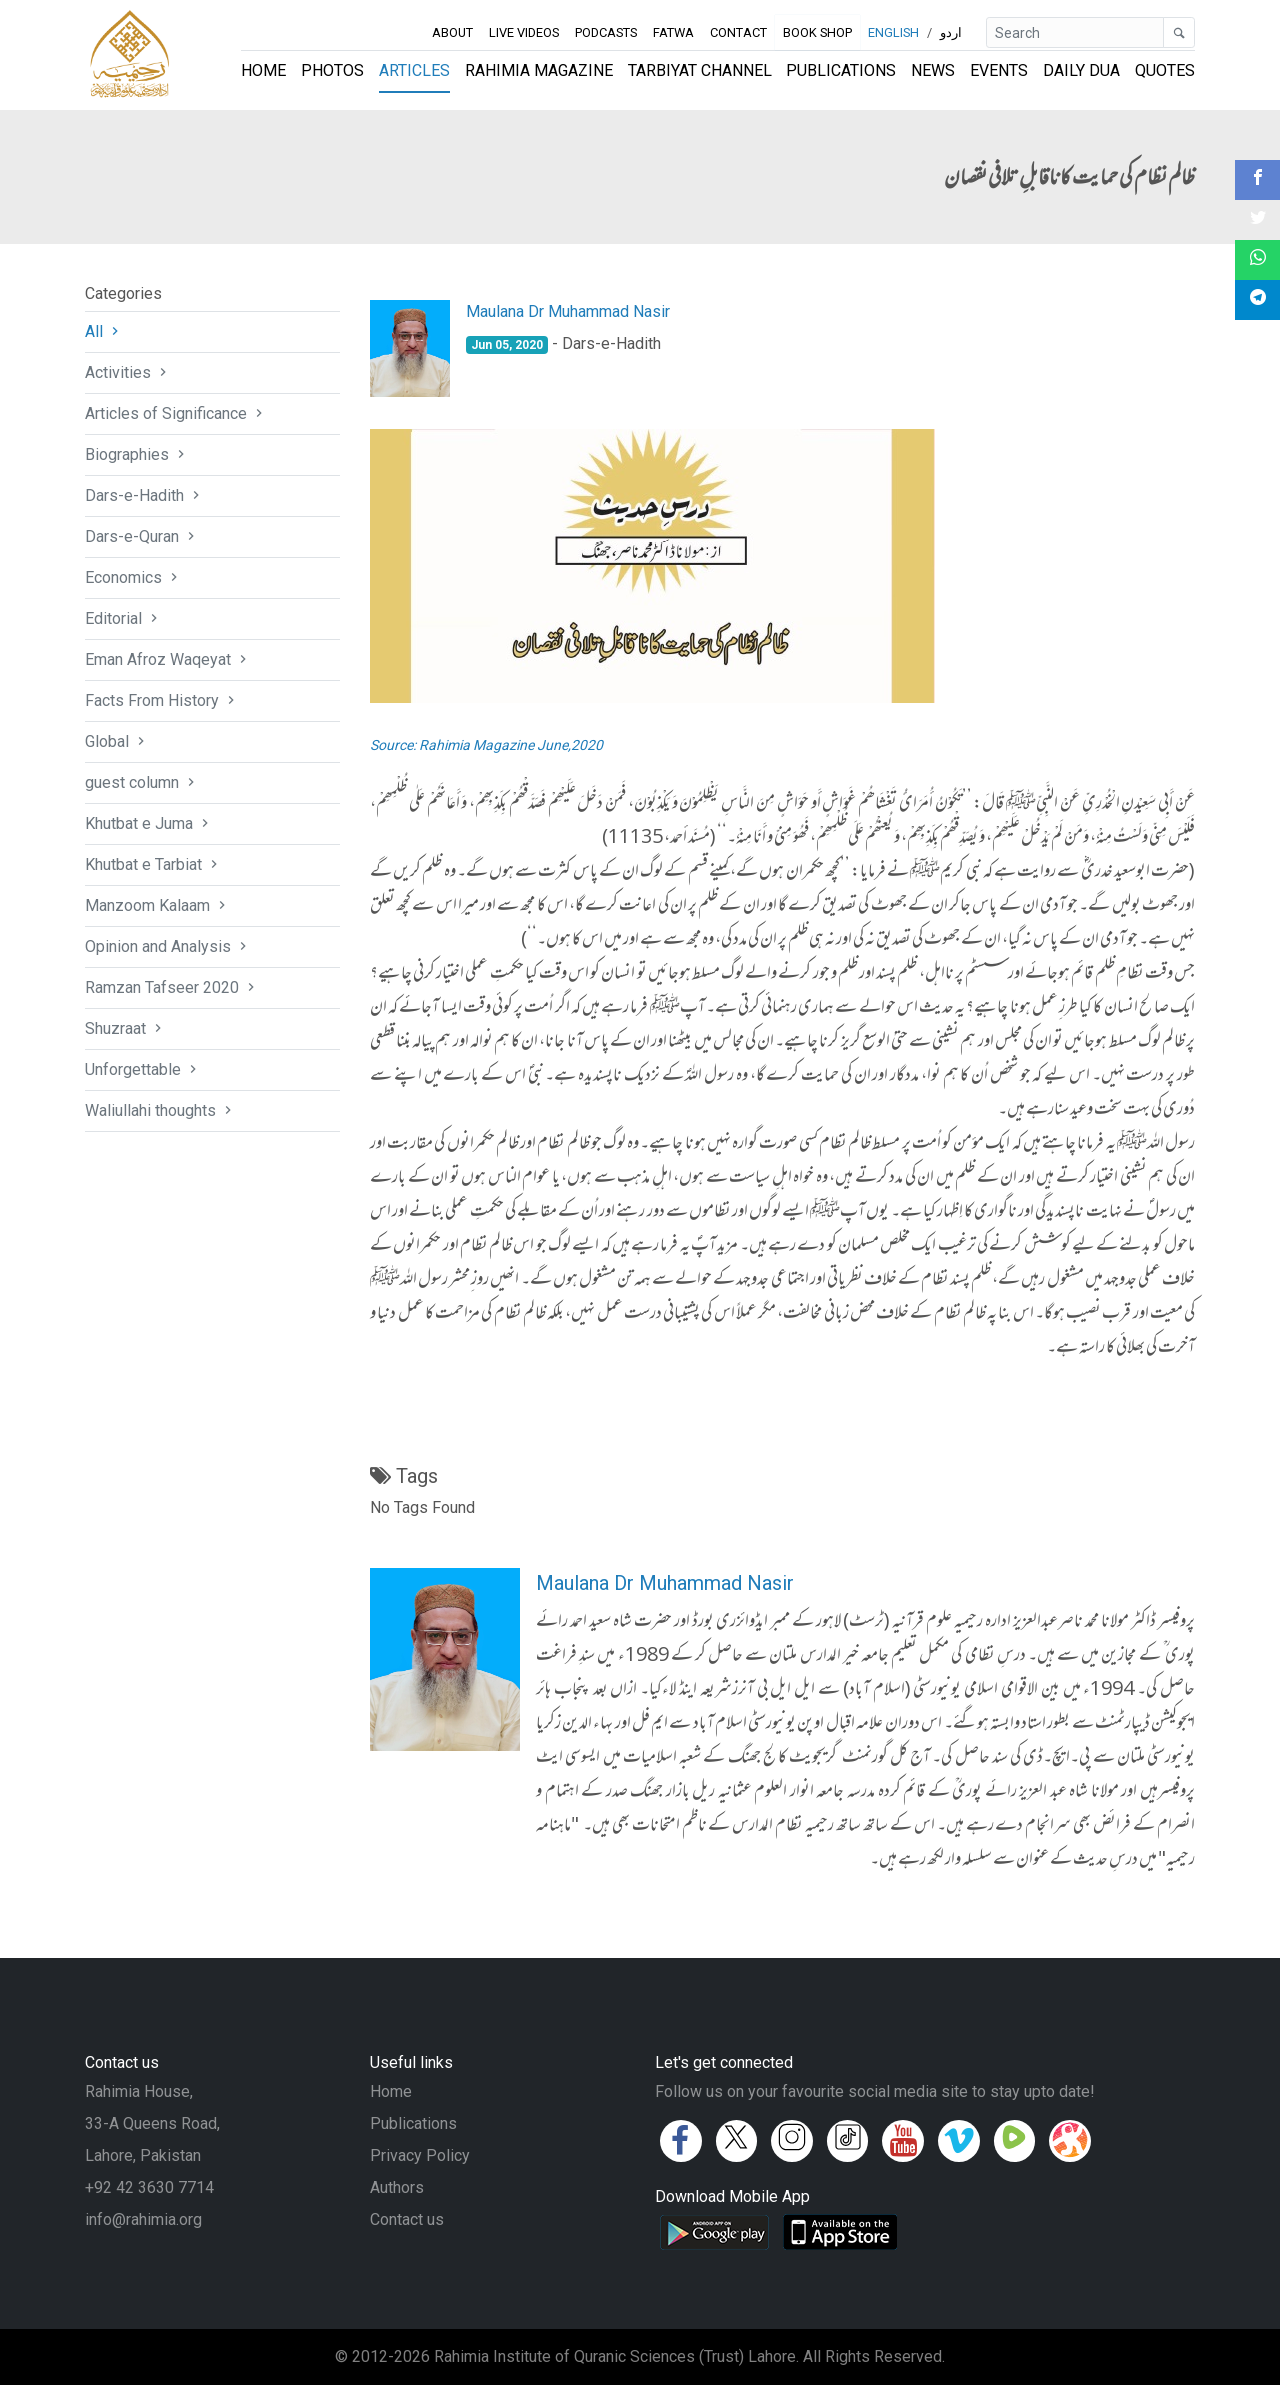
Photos (332, 70)
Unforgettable (143, 1069)
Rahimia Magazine (539, 70)
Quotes (1165, 70)
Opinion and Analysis (168, 946)
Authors (397, 2187)
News (933, 70)
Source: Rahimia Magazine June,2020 (486, 745)
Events (999, 70)
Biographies (137, 454)
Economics (133, 577)
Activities (128, 372)
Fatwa (673, 32)
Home (263, 70)
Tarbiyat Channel (700, 70)
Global (117, 741)
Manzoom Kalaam (157, 905)
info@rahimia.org (143, 2219)
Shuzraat (125, 1028)
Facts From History (162, 700)
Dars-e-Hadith (144, 495)
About (452, 32)
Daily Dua (1081, 70)
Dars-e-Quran (142, 536)
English (893, 32)
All (104, 331)
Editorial (123, 618)
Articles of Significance (176, 413)
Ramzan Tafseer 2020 (172, 987)
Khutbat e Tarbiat (153, 864)
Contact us (407, 2219)
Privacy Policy (420, 2155)
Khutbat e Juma (149, 823)
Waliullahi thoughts (160, 1110)
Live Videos (524, 32)
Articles (414, 70)
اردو (951, 32)
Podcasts (606, 32)
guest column (142, 782)
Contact (738, 32)
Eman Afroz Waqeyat (168, 659)
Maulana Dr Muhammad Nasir (568, 311)
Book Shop (817, 32)
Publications (841, 70)
